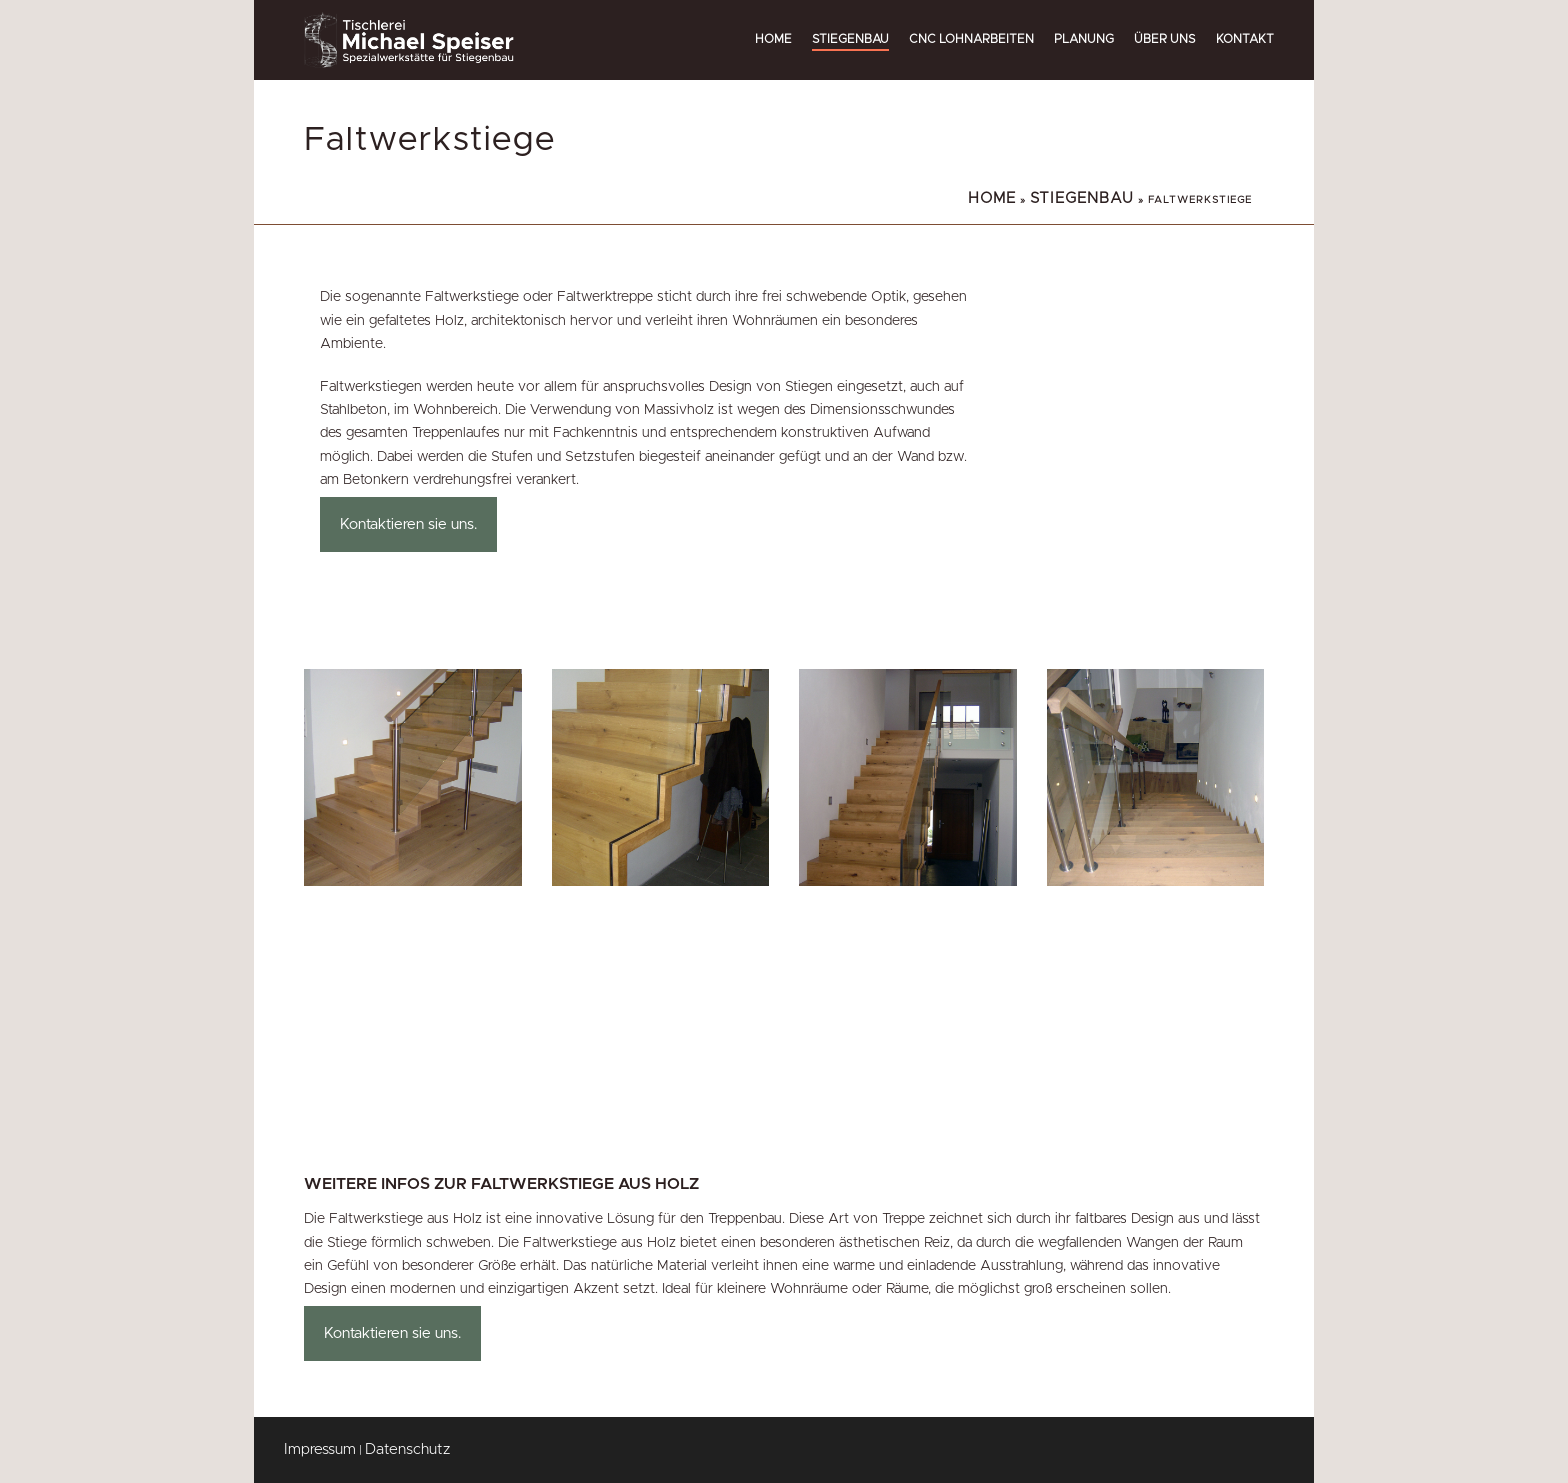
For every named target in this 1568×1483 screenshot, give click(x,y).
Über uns (1165, 39)
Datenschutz (407, 1449)
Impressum (320, 1449)
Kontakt (1245, 39)
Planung (1084, 39)
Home (773, 39)
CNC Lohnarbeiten (971, 39)
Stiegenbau (850, 39)
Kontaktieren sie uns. (408, 524)
